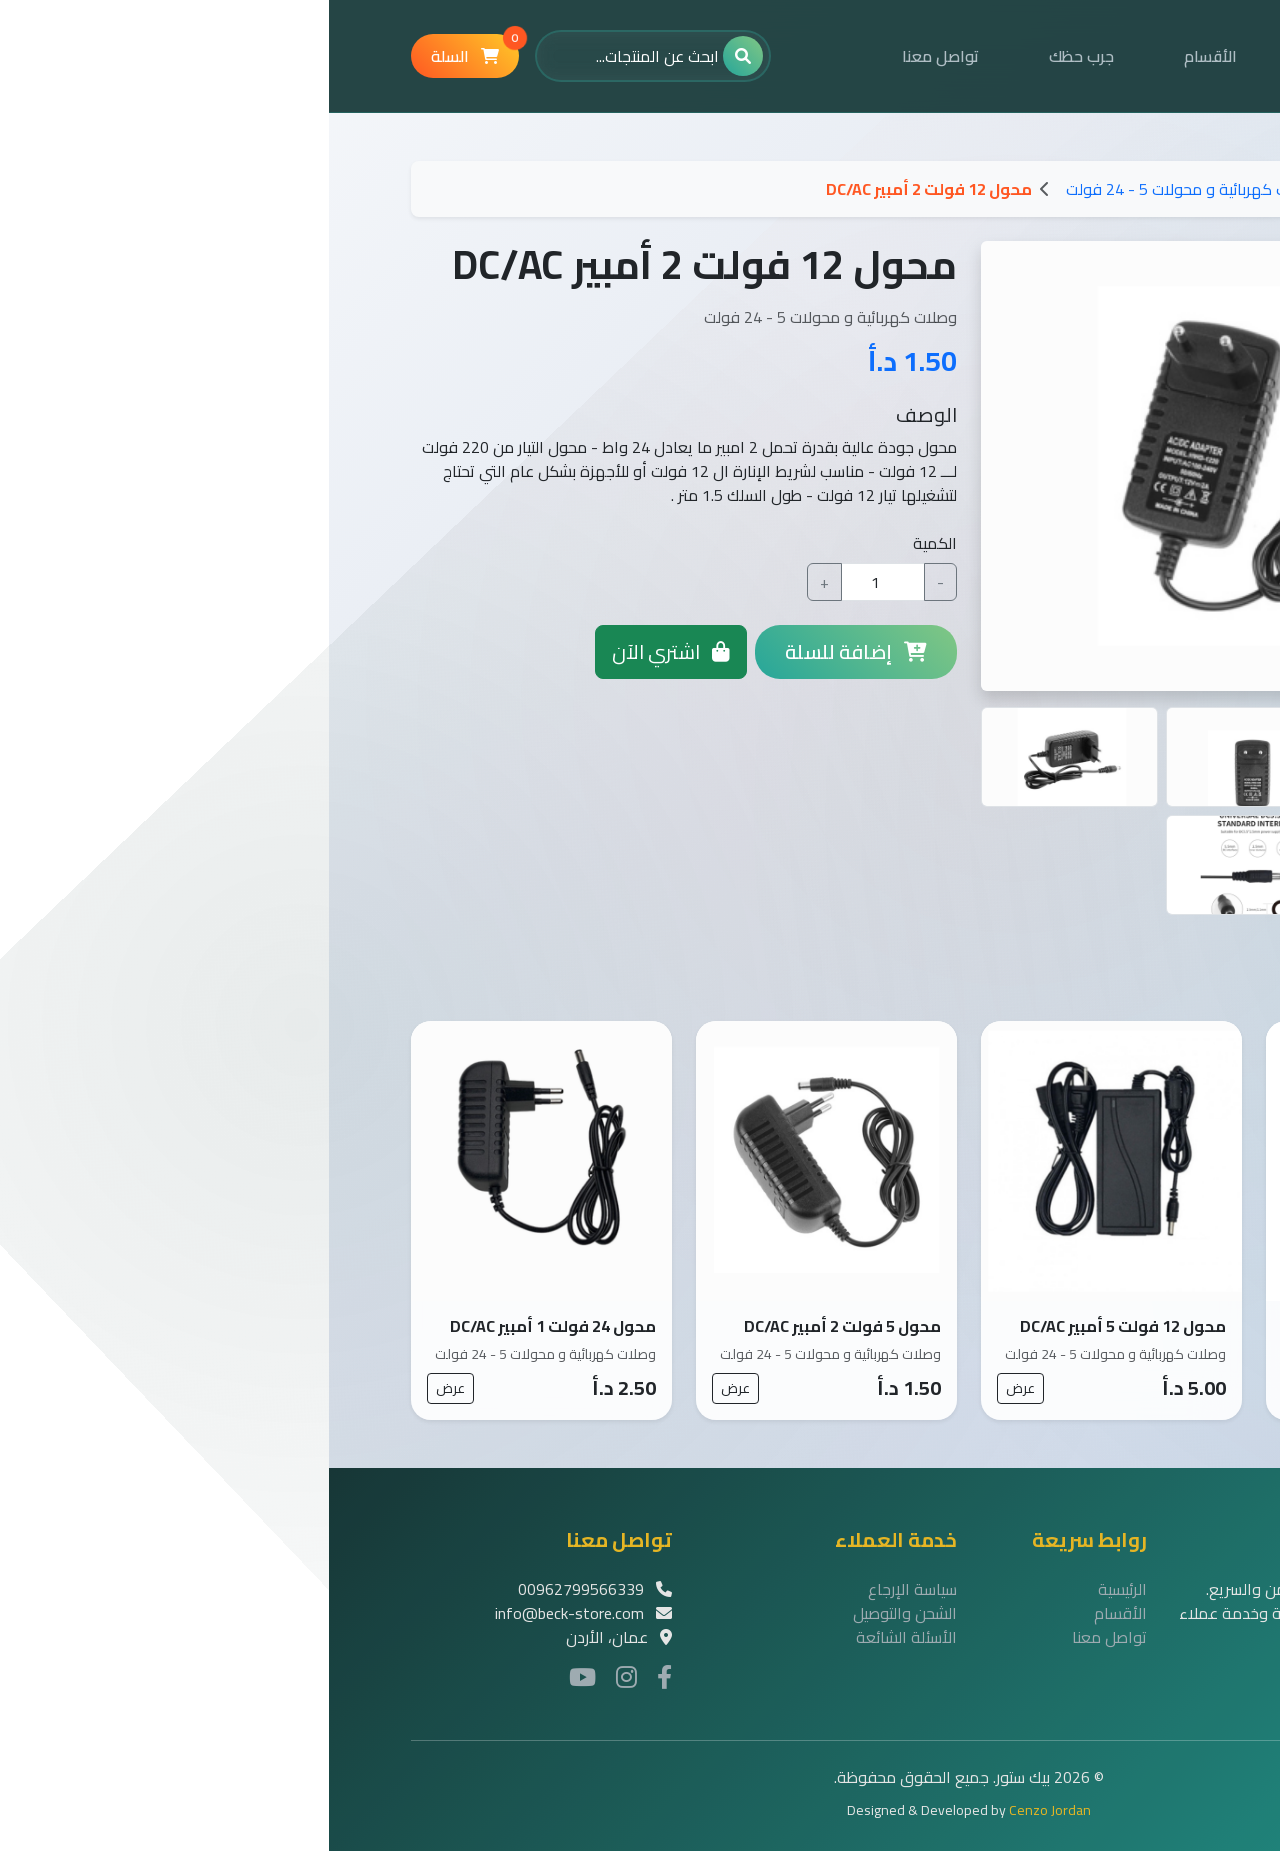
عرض (976, 1388)
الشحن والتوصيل (576, 1613)
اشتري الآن (342, 651)
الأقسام (881, 56)
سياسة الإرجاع (583, 1589)
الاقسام (1050, 189)
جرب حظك (752, 56)
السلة (146, 52)
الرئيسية (1004, 56)
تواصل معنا (611, 56)
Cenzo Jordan (721, 1810)
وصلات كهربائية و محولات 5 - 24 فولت (863, 189)
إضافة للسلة (527, 651)
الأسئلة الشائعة (577, 1637)
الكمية (606, 543)
